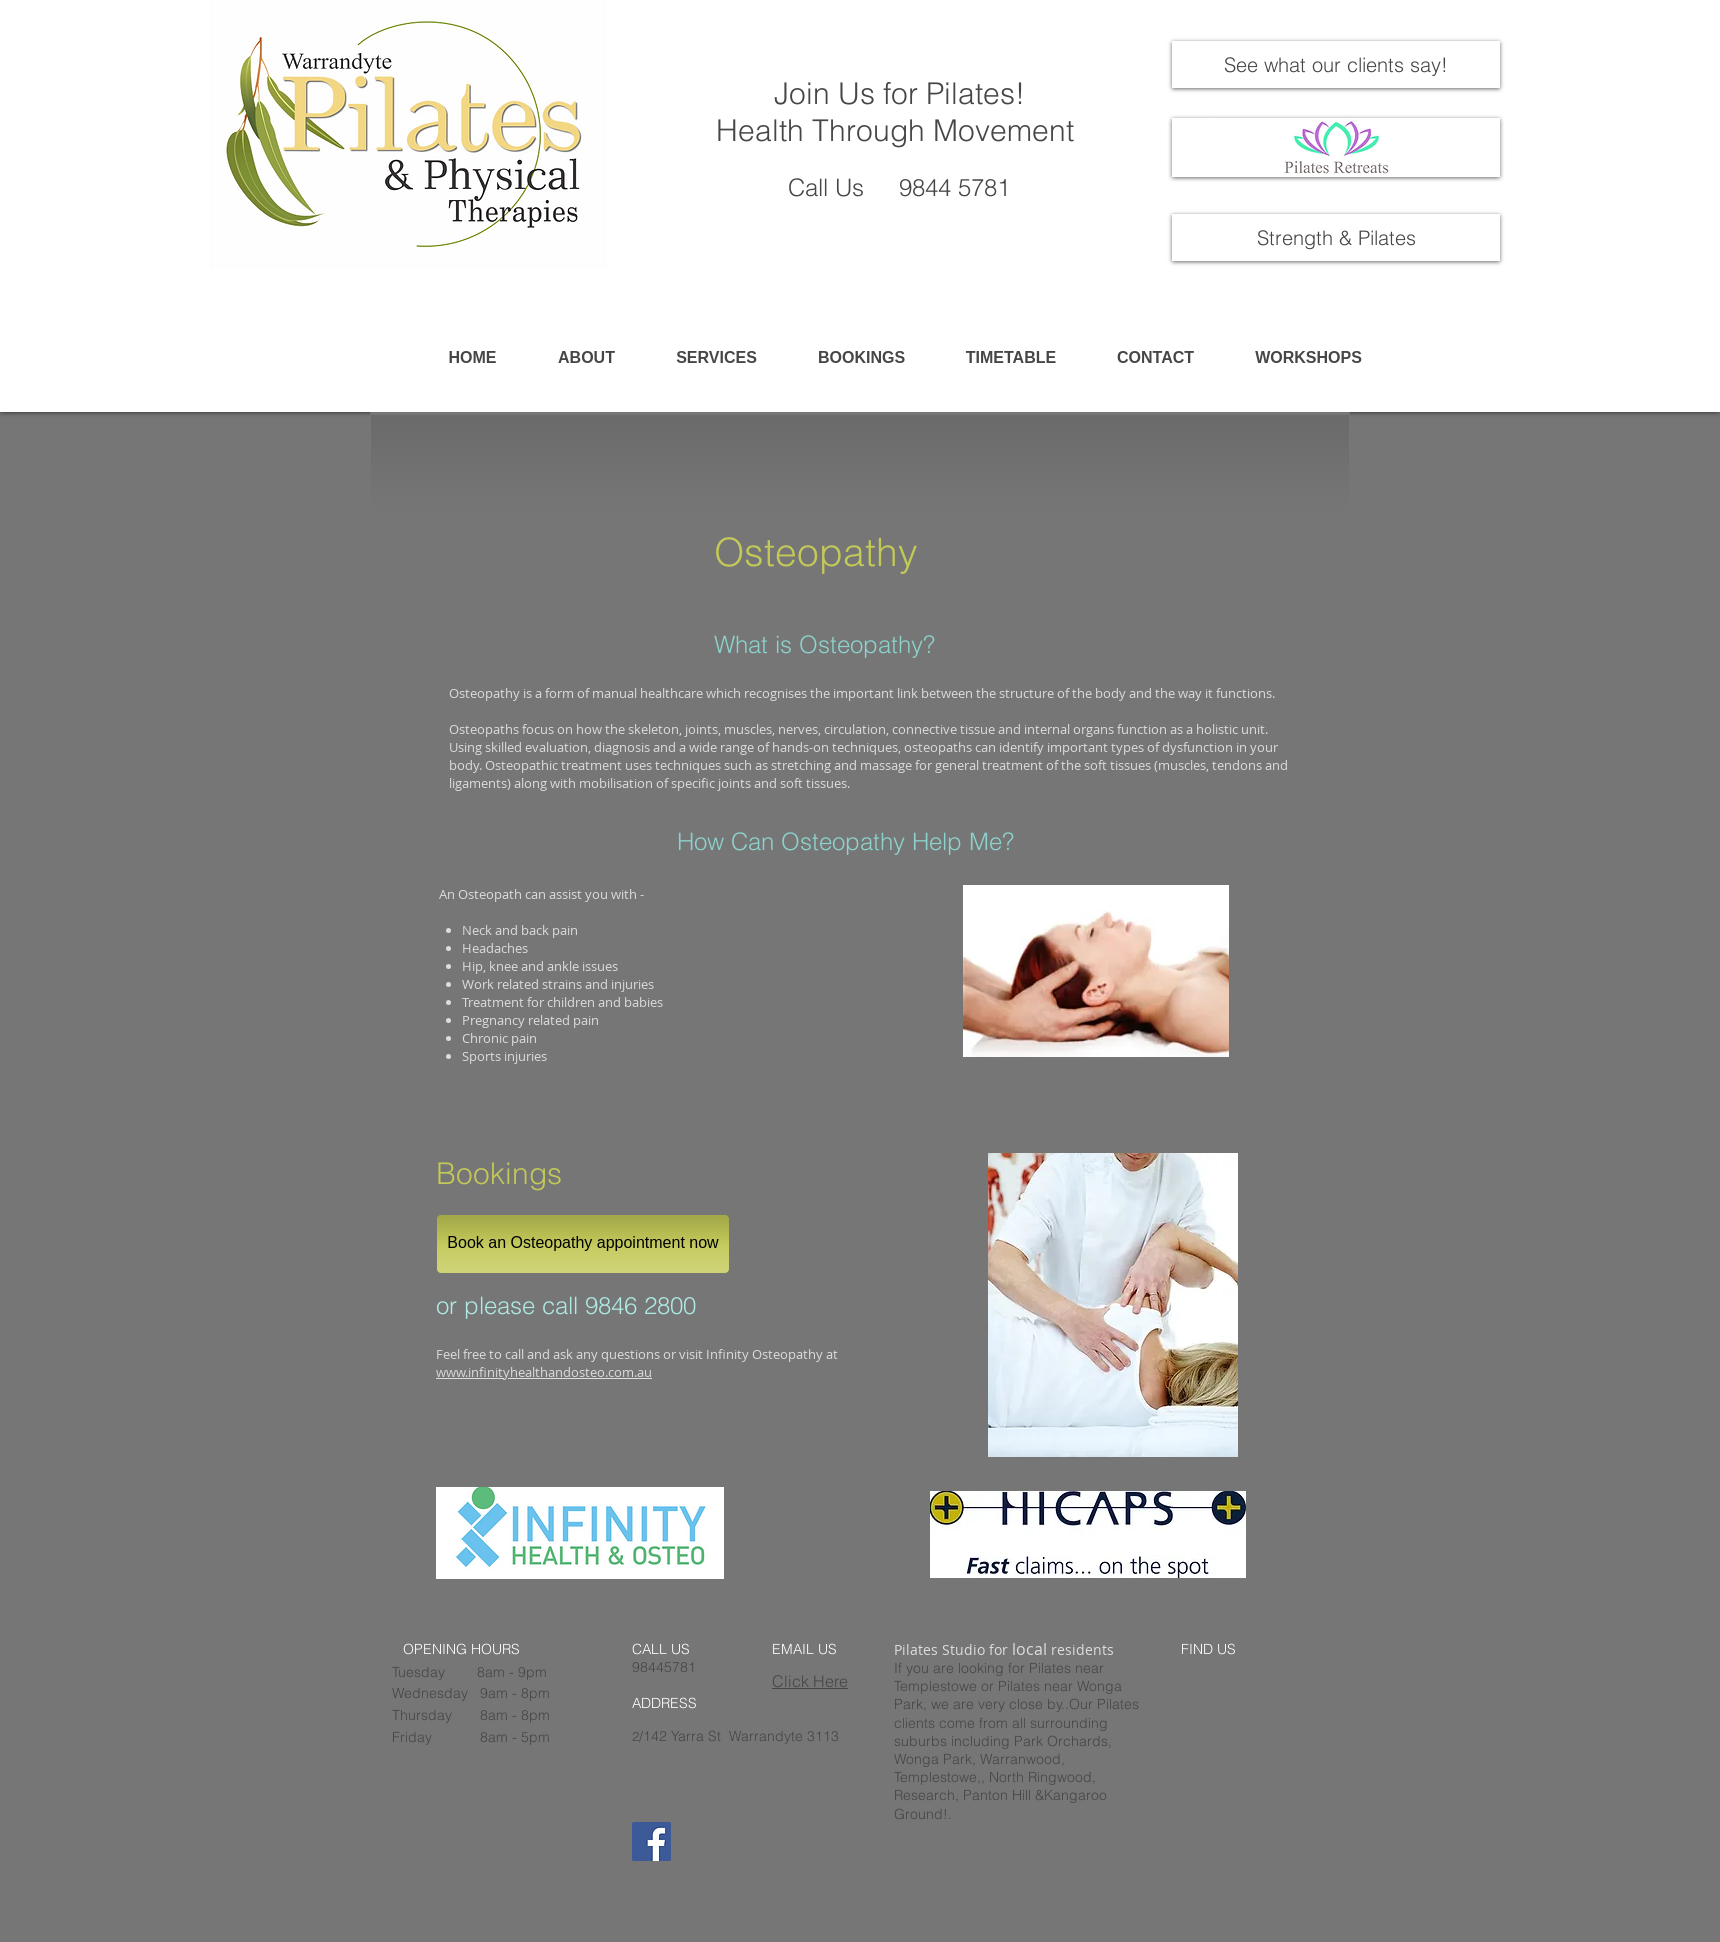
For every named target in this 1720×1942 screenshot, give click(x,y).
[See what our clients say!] (1336, 64)
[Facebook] (651, 1841)
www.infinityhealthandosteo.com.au (544, 1372)
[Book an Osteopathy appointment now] (583, 1244)
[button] (716, 358)
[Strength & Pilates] (1336, 237)
